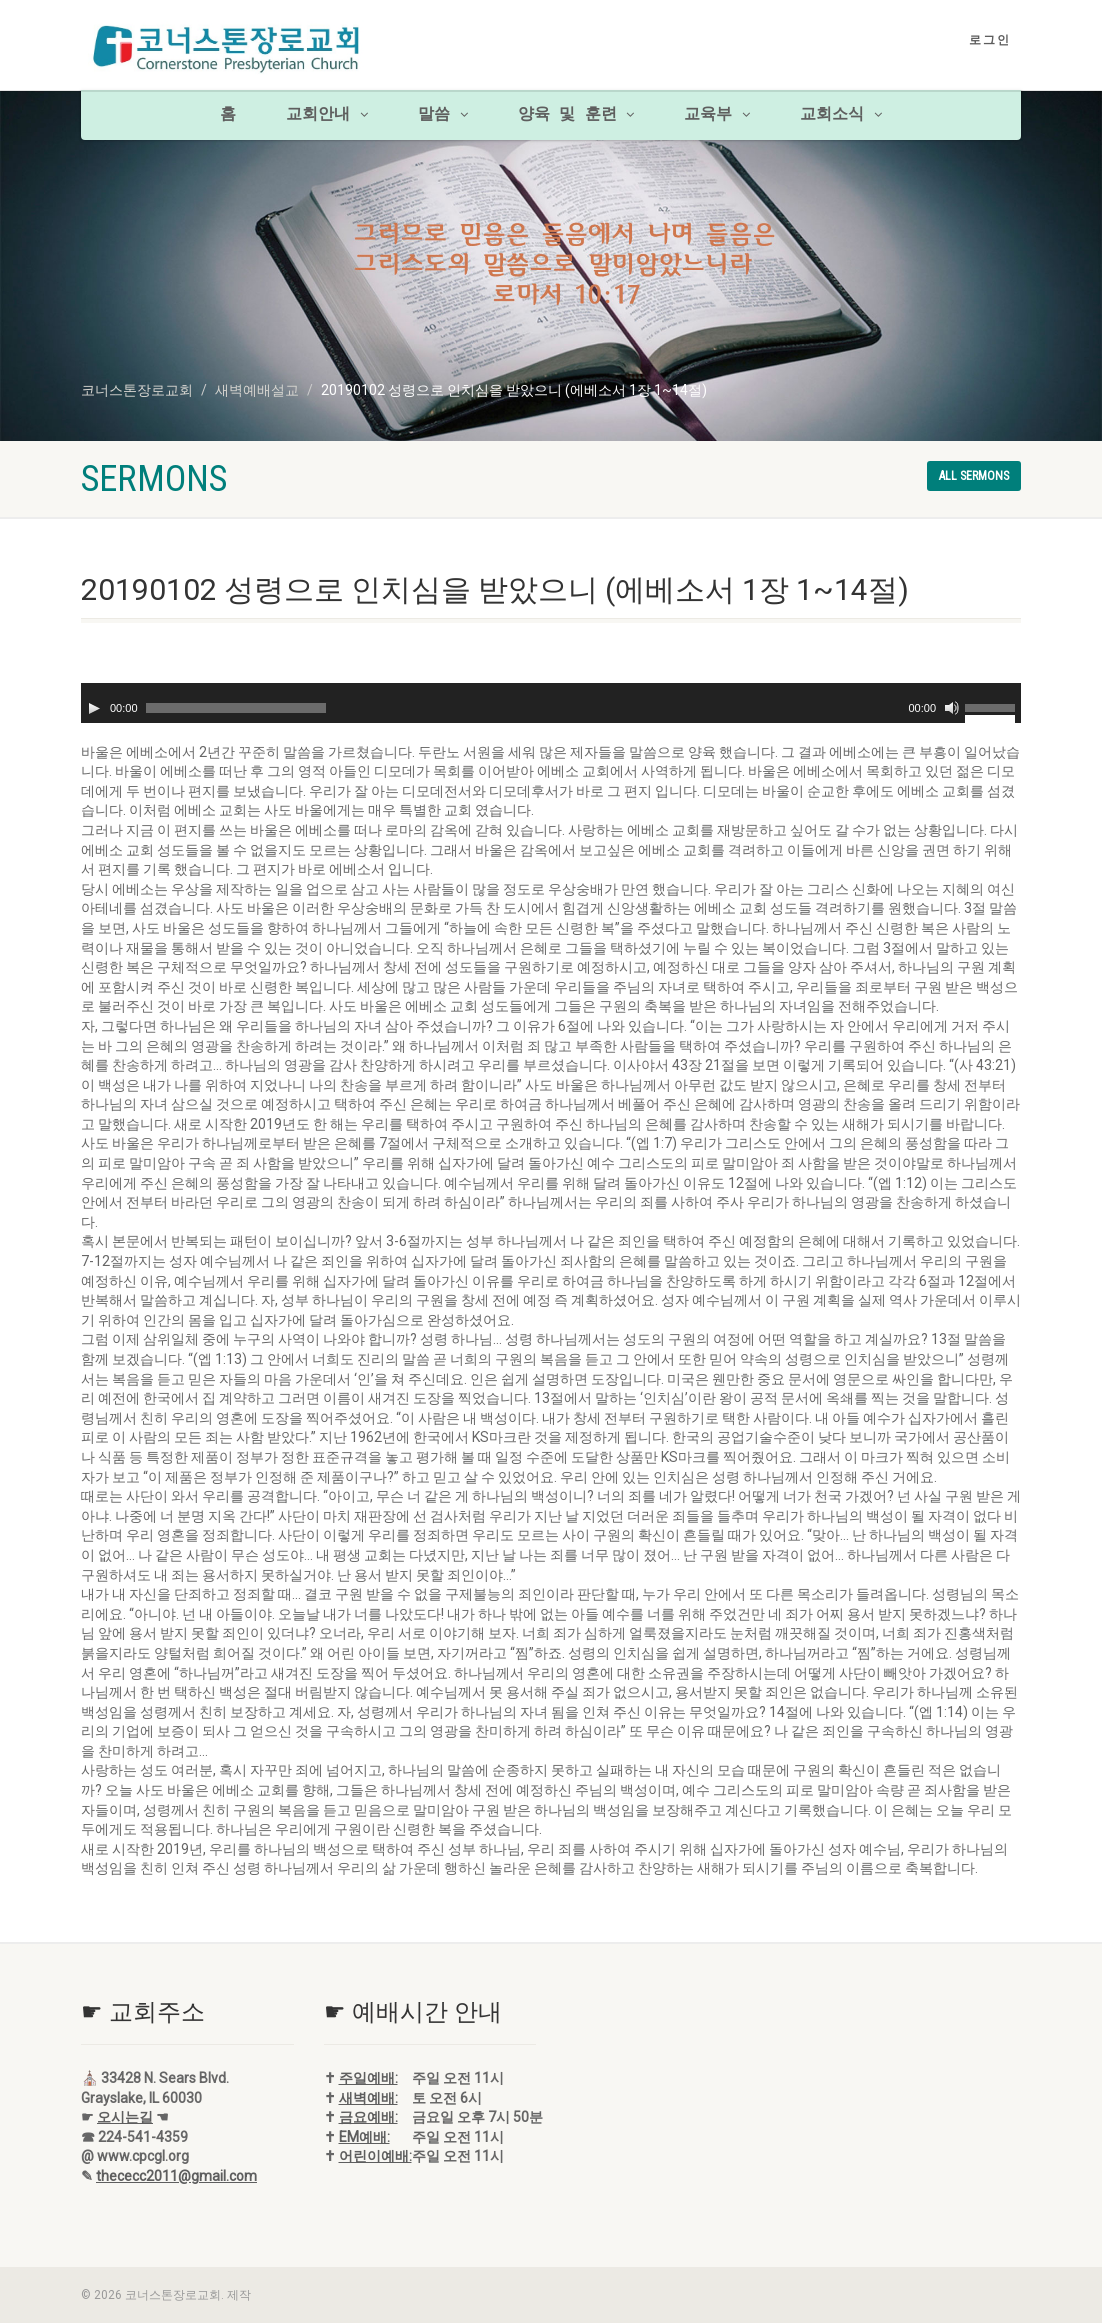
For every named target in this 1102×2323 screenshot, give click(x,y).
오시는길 (125, 2117)
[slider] (236, 708)
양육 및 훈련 (576, 115)
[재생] (94, 708)
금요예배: (368, 2117)
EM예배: (364, 2137)
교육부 (717, 115)
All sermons (974, 476)
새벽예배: (368, 2098)
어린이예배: (375, 2156)
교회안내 (327, 115)
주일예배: (368, 2078)
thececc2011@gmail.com (176, 2176)
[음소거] (952, 708)
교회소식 (841, 115)
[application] (551, 703)
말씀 (443, 115)
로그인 (990, 40)
